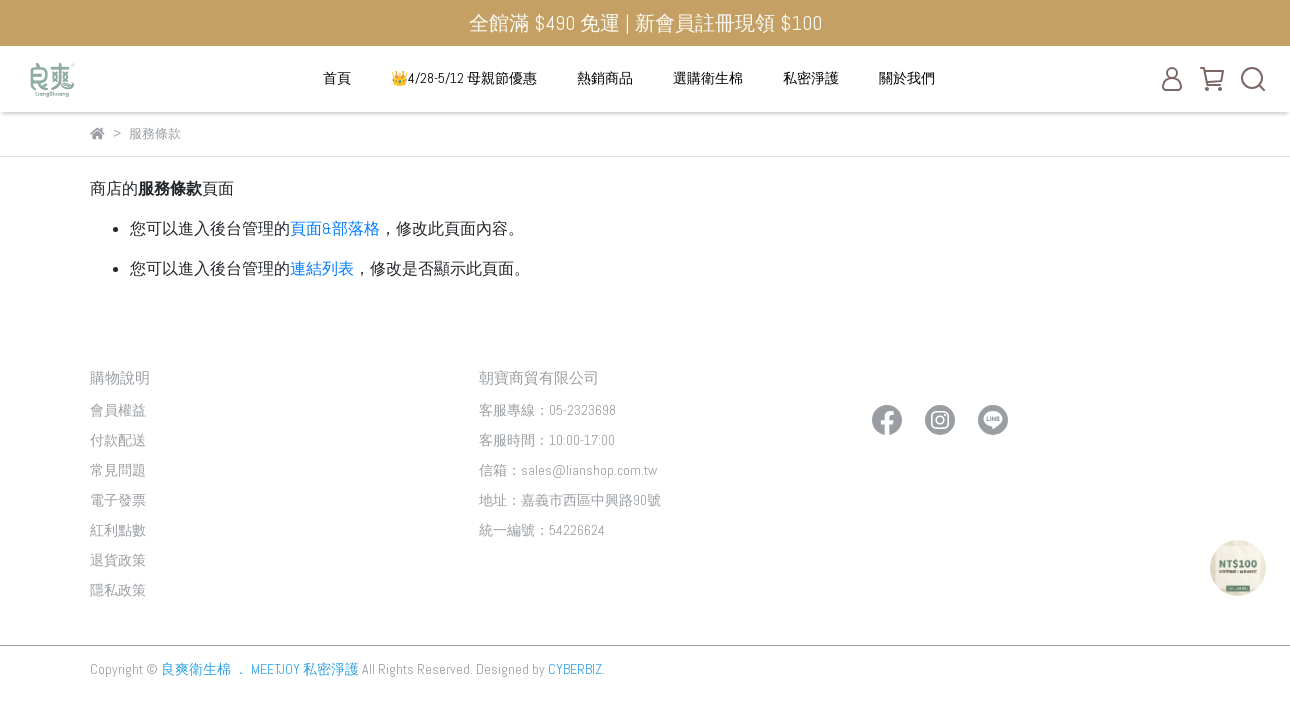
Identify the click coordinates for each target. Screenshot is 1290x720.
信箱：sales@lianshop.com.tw (568, 470)
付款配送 (118, 440)
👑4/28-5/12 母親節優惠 (464, 78)
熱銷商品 (605, 78)
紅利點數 (118, 530)
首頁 (337, 78)
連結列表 (322, 268)
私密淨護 (811, 78)
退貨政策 (118, 560)
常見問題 (118, 470)
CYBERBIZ (575, 669)
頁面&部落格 (335, 228)
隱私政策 (118, 590)
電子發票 (118, 500)
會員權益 (118, 410)
